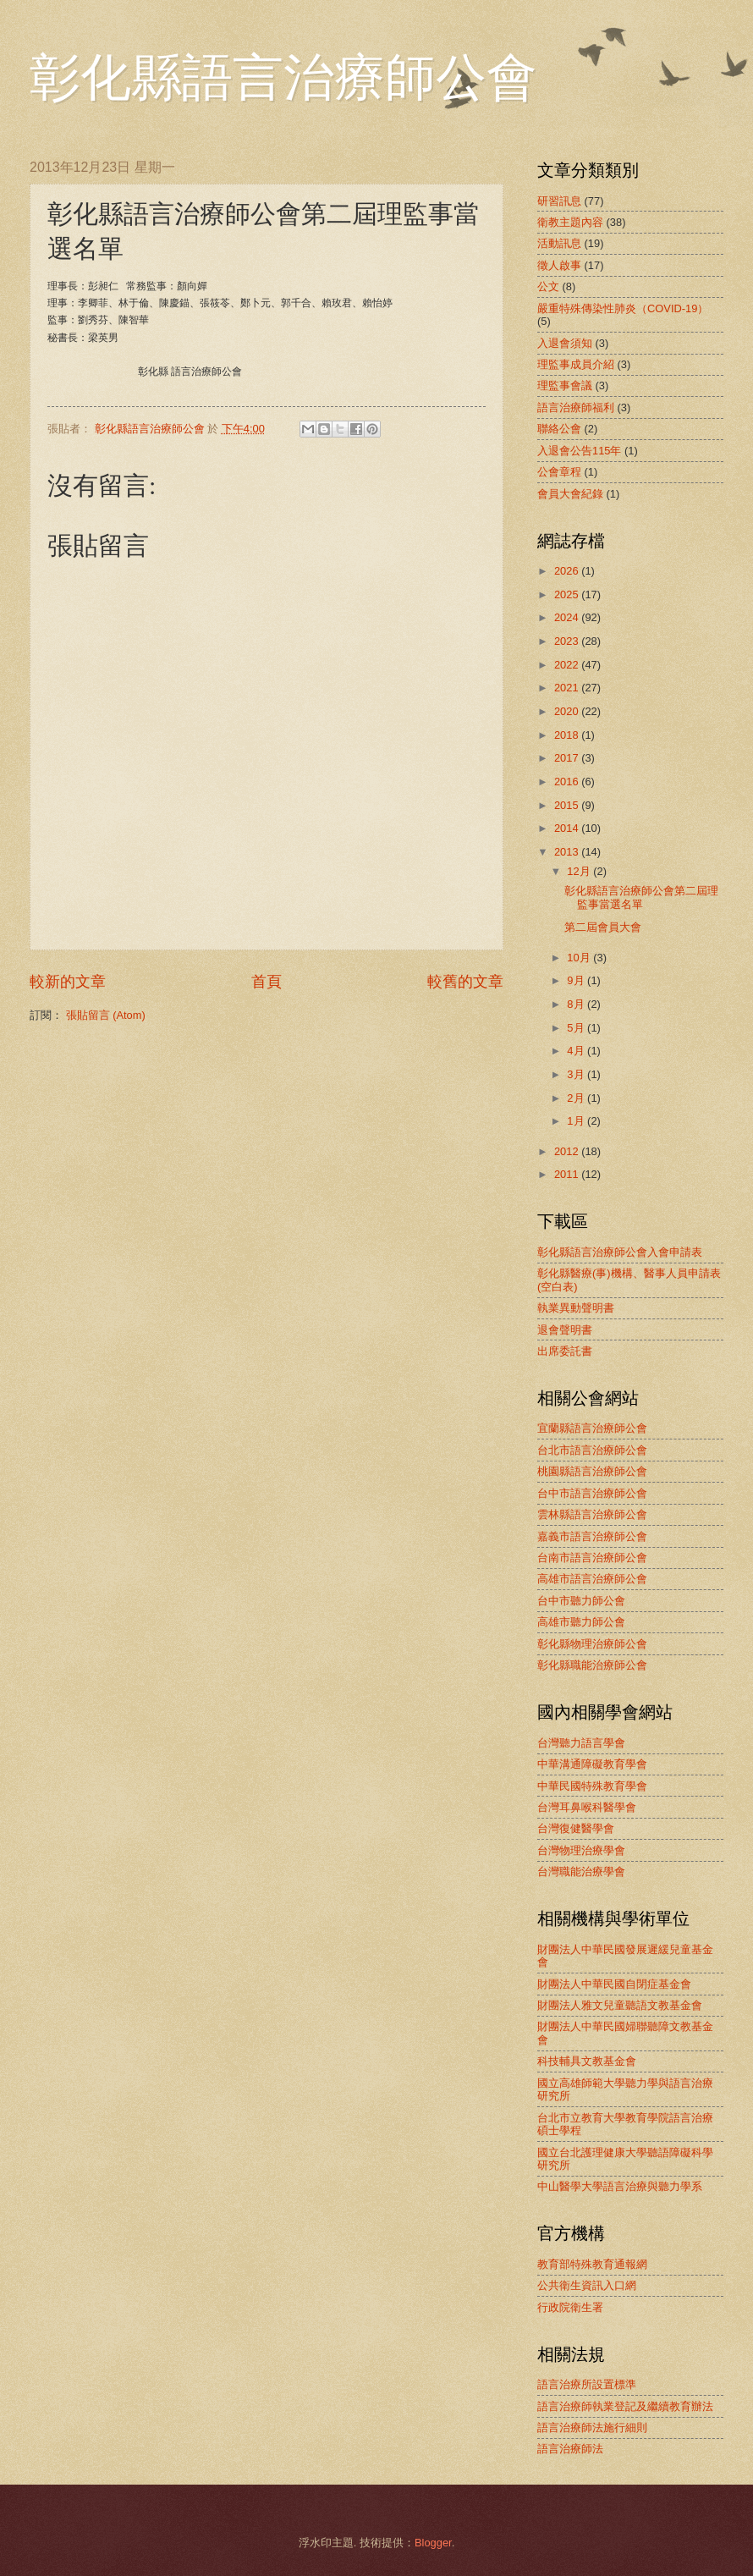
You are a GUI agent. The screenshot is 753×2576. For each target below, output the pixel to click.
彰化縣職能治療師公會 (592, 1665)
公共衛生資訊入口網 (586, 2285)
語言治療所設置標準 (586, 2384)
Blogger (433, 2542)
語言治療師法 (570, 2448)
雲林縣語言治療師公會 (592, 1514)
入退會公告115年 (579, 450)
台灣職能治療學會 (581, 1871)
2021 (567, 687)
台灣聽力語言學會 (581, 1743)
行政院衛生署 (570, 2307)
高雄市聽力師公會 (581, 1622)
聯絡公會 (559, 428)
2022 (567, 664)
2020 (567, 711)
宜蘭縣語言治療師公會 (592, 1428)
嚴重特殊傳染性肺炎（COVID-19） (622, 308)
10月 (580, 957)
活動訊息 (559, 243)
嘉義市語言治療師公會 (592, 1536)
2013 (567, 851)
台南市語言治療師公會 (592, 1557)
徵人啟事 (559, 265)
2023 (567, 641)
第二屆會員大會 (602, 927)
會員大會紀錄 (570, 493)
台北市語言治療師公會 (592, 1450)
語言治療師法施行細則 (592, 2427)
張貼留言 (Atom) (106, 1015)
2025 (567, 594)
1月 (577, 1121)
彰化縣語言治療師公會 (283, 78)
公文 (548, 286)
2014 (567, 828)
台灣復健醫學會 (575, 1828)
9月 (577, 980)
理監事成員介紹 (575, 364)
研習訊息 (559, 201)
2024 (567, 617)
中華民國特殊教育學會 (592, 1786)
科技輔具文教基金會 (586, 2061)
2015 (567, 805)
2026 (567, 570)
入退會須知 (564, 343)
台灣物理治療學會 (581, 1850)
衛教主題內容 (570, 222)
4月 (577, 1050)
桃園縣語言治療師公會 (592, 1471)
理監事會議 (564, 385)
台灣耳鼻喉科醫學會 (586, 1807)
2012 (567, 1151)
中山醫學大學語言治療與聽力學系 (619, 2186)
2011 (567, 1174)
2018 (567, 735)
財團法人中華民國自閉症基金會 (614, 1984)
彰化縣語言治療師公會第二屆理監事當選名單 (641, 897)
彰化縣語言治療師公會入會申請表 (619, 1252)
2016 (567, 781)
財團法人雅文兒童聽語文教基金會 (619, 2005)
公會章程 (559, 471)
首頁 (266, 981)
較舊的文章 (465, 981)
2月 (577, 1098)
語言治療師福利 (575, 407)
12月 (580, 871)
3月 (577, 1074)
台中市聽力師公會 (581, 1600)
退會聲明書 (564, 1330)
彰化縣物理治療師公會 (592, 1644)
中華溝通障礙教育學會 (592, 1764)
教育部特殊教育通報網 (592, 2264)
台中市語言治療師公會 (592, 1493)
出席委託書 (564, 1351)
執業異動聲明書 (575, 1308)
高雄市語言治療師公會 (592, 1578)
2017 (567, 757)
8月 (577, 1004)
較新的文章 (68, 981)
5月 (577, 1027)
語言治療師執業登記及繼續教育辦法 (625, 2406)
